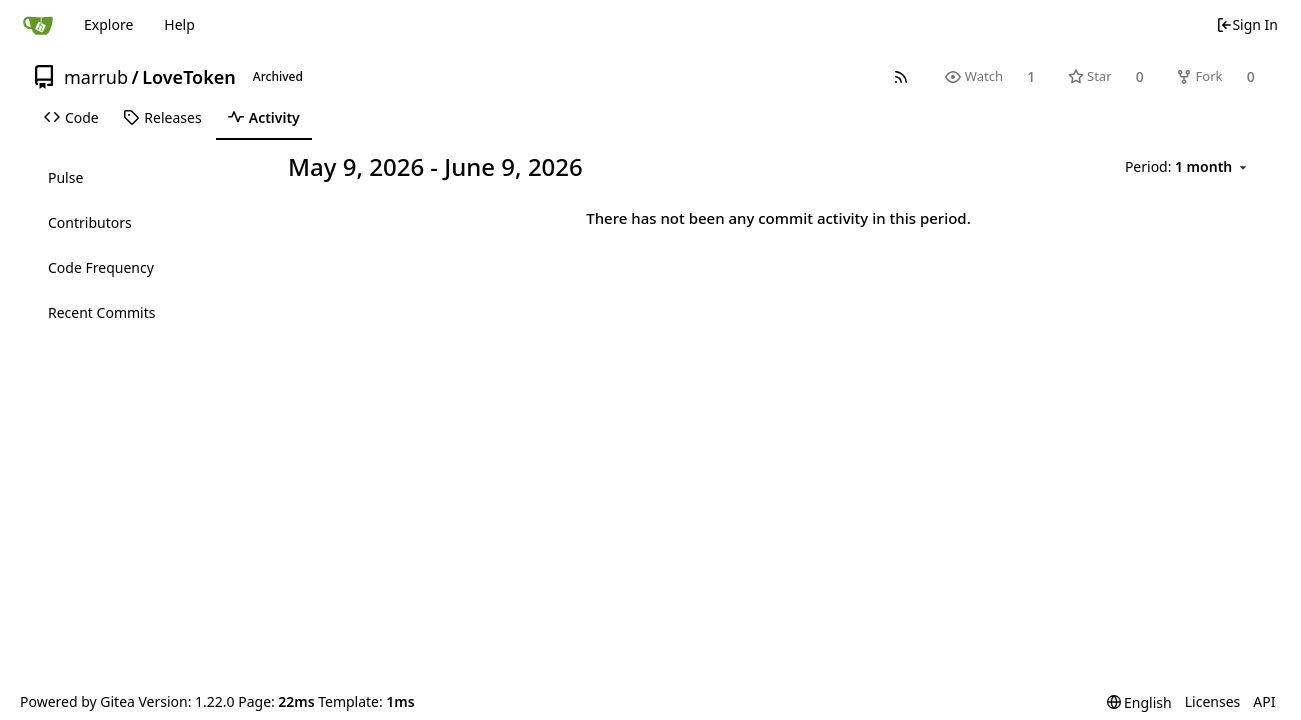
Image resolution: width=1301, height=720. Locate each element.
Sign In (1247, 24)
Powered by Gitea (77, 701)
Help (179, 24)
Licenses (1213, 701)
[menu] (1189, 167)
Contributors (90, 222)
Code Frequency (101, 267)
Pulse (65, 177)
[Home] (38, 25)
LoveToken (189, 77)
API (1264, 701)
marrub (96, 77)
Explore (108, 24)
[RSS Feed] (901, 76)
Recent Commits (101, 312)
